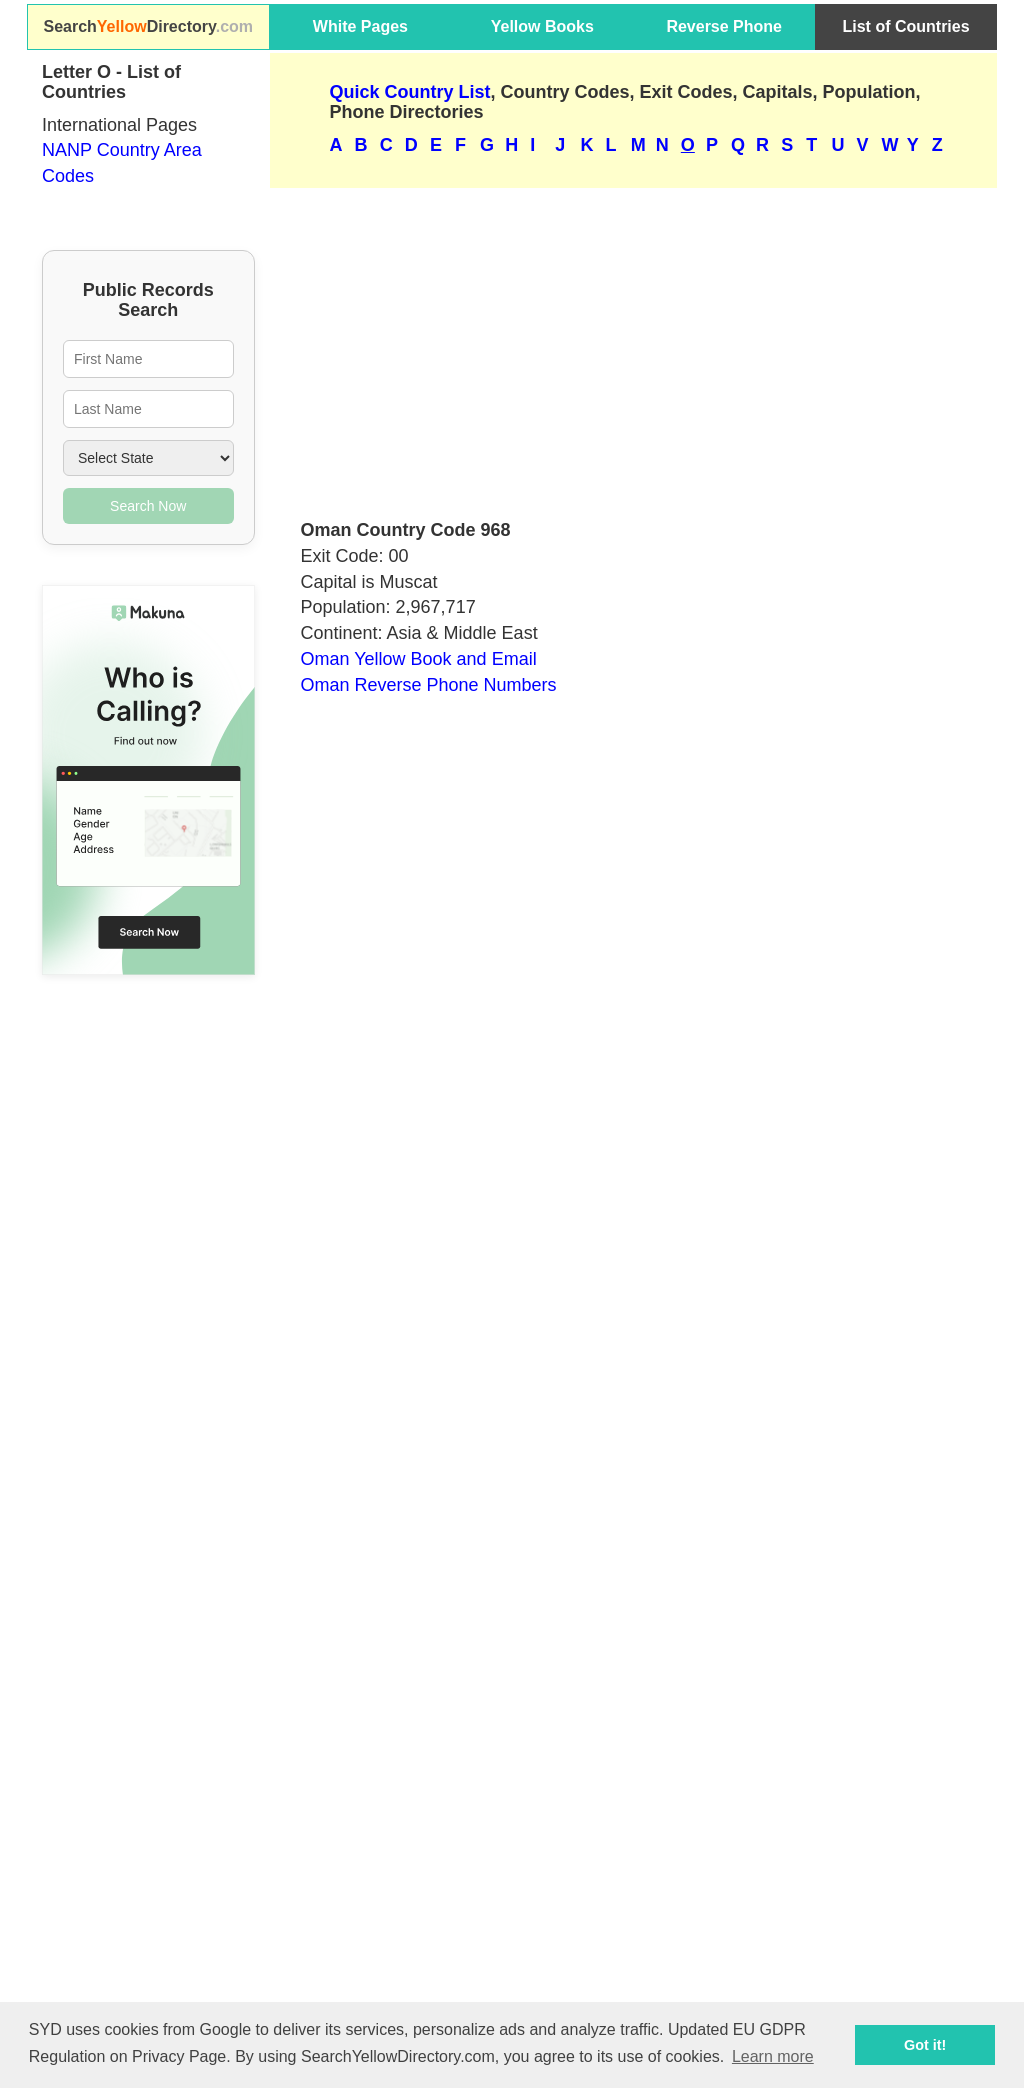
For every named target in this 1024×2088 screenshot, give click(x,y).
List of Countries (906, 26)
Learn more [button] (773, 2056)
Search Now (148, 506)
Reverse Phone (724, 26)
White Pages (360, 26)
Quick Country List (410, 92)
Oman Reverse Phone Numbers (429, 685)
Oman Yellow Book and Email (419, 659)
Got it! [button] (925, 2045)
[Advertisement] (634, 345)
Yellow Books (542, 26)
